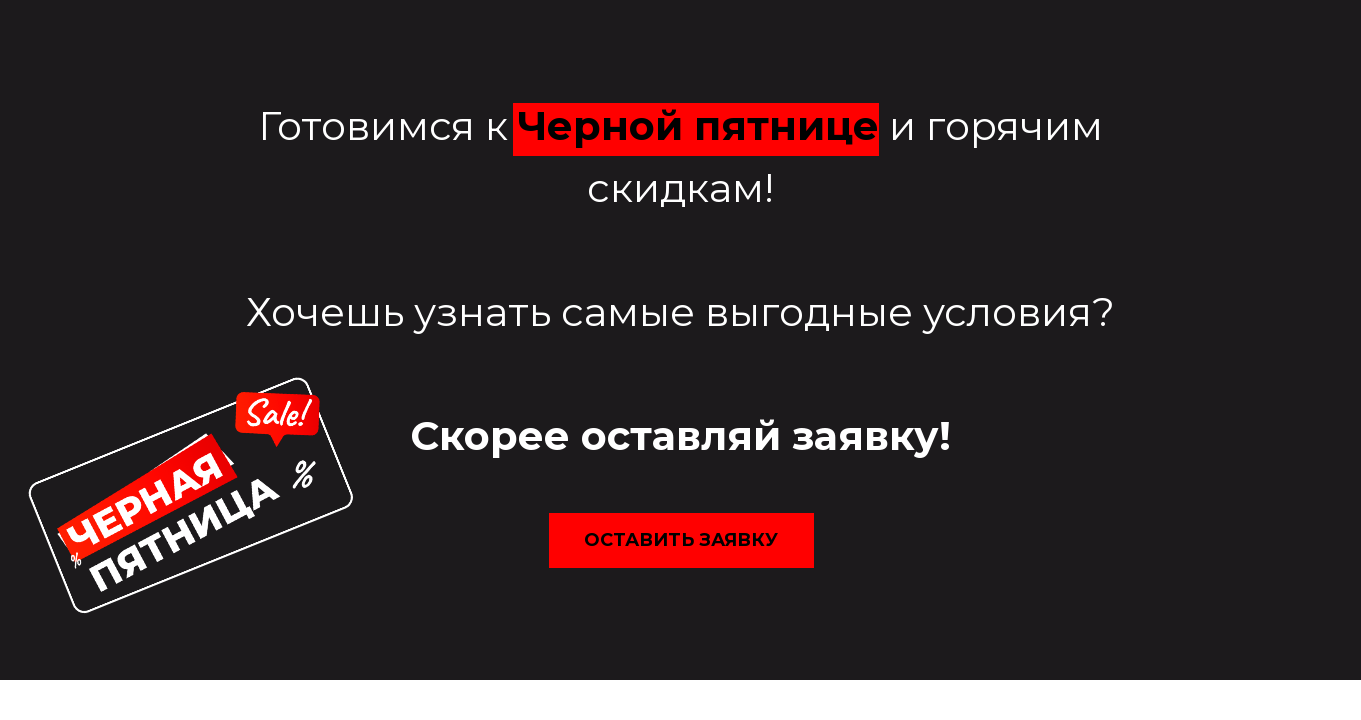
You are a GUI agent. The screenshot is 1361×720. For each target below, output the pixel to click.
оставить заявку (681, 540)
